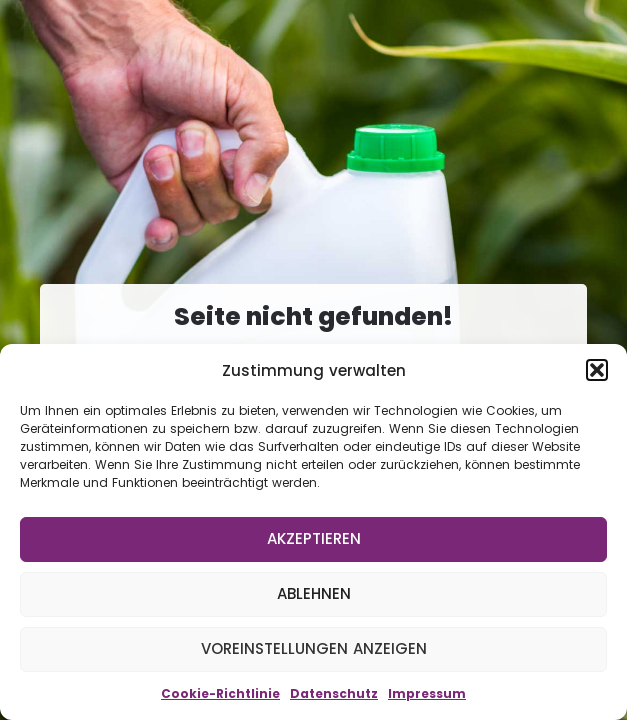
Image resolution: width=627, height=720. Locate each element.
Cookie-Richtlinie (220, 693)
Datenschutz (334, 693)
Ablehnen (314, 593)
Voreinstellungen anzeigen (314, 648)
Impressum (427, 693)
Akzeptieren (314, 538)
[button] (597, 370)
